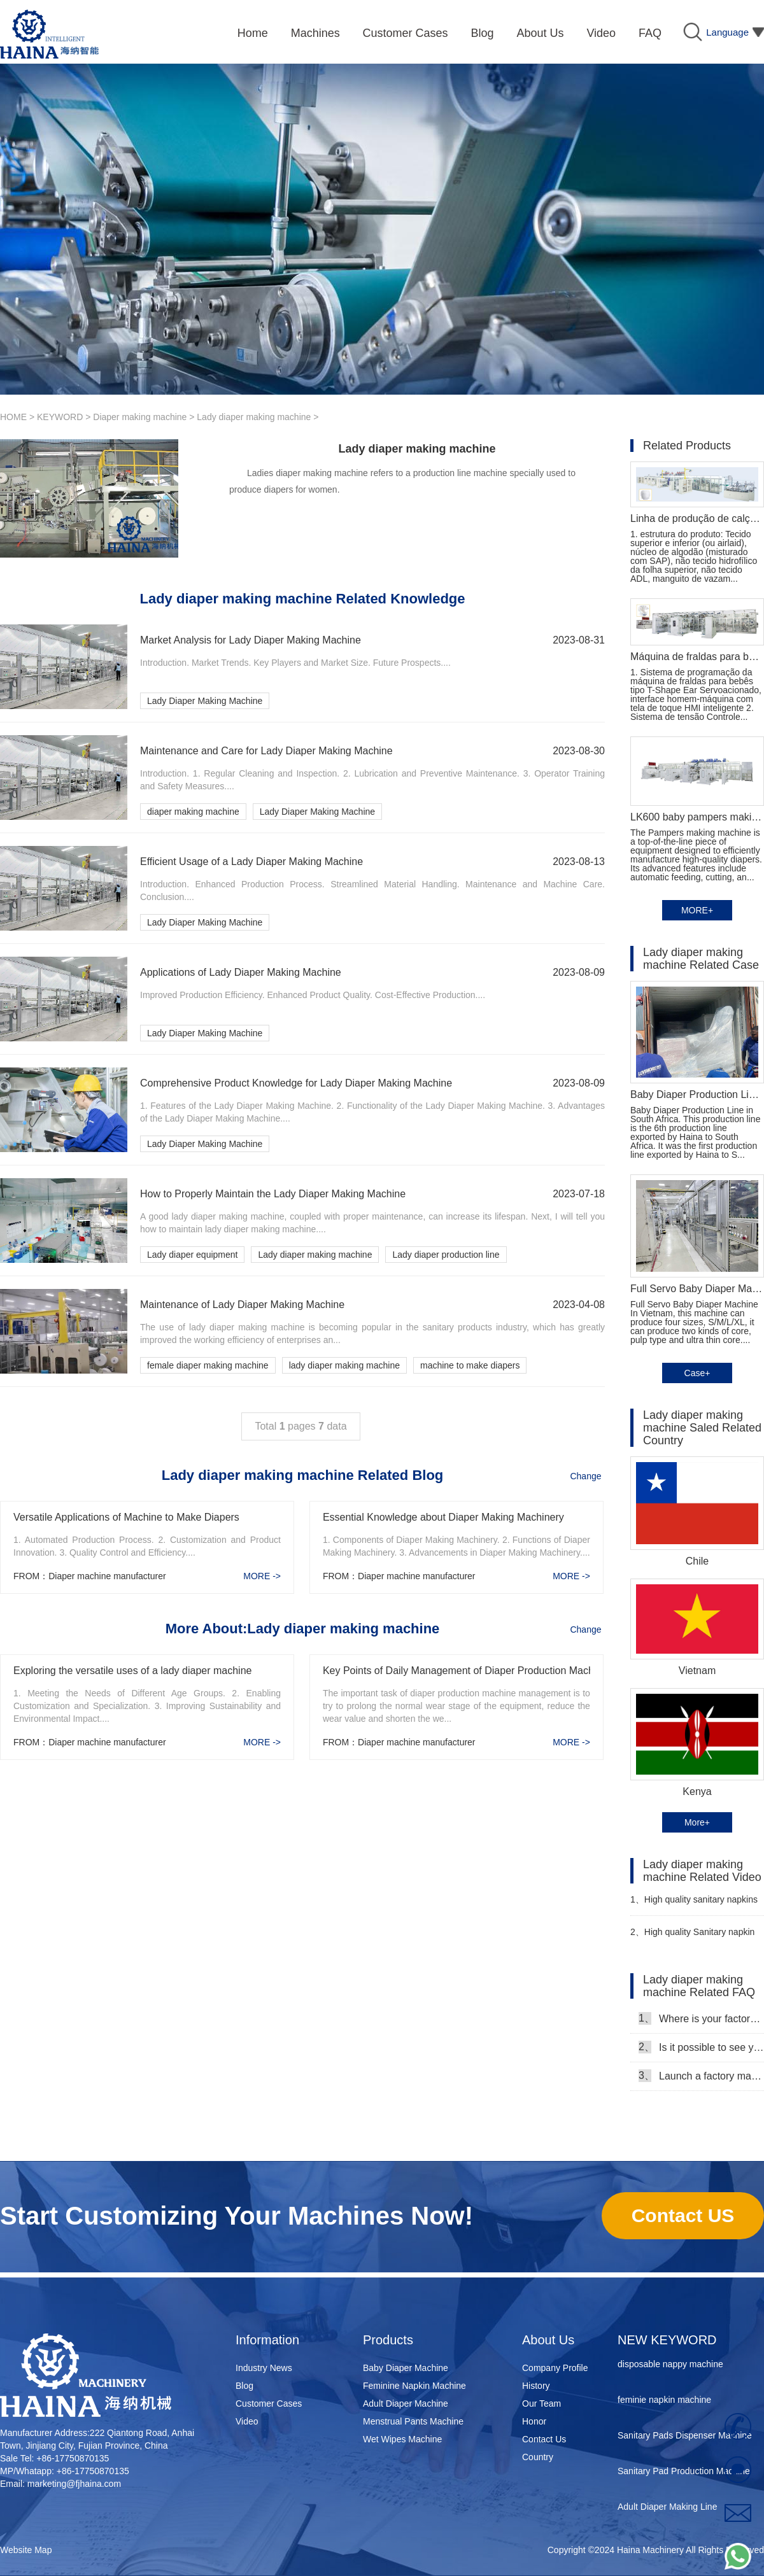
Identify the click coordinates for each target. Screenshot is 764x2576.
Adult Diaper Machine (405, 2403)
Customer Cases (269, 2403)
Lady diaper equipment (192, 1254)
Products (388, 2340)
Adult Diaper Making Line (667, 2510)
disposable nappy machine (670, 2367)
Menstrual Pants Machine (413, 2421)
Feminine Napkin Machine (414, 2386)
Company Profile (555, 2368)
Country (537, 2457)
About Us (548, 2340)
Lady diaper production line (445, 1254)
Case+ (697, 1373)
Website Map (26, 2550)
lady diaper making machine (344, 1365)
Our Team (541, 2403)
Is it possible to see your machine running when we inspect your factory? (701, 2047)
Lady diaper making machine (254, 417)
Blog (244, 2386)
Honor (534, 2421)
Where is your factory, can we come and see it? (701, 2018)
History (536, 2386)
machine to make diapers (470, 1365)
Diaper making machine (140, 417)
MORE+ (697, 910)
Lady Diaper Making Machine (204, 701)
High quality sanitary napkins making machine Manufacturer (694, 1904)
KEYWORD (60, 417)
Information (267, 2340)
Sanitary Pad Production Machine (684, 2474)
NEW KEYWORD (667, 2340)
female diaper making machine (208, 1365)
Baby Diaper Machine (405, 2368)
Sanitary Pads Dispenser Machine (685, 2438)
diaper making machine (193, 811)
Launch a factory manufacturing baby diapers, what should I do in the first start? (701, 2075)
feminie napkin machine (664, 2403)
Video (247, 2421)
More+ (697, 1822)
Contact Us (544, 2439)
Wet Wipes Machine (402, 2439)
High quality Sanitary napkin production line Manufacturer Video (692, 1937)
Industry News (264, 2368)
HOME (13, 417)
